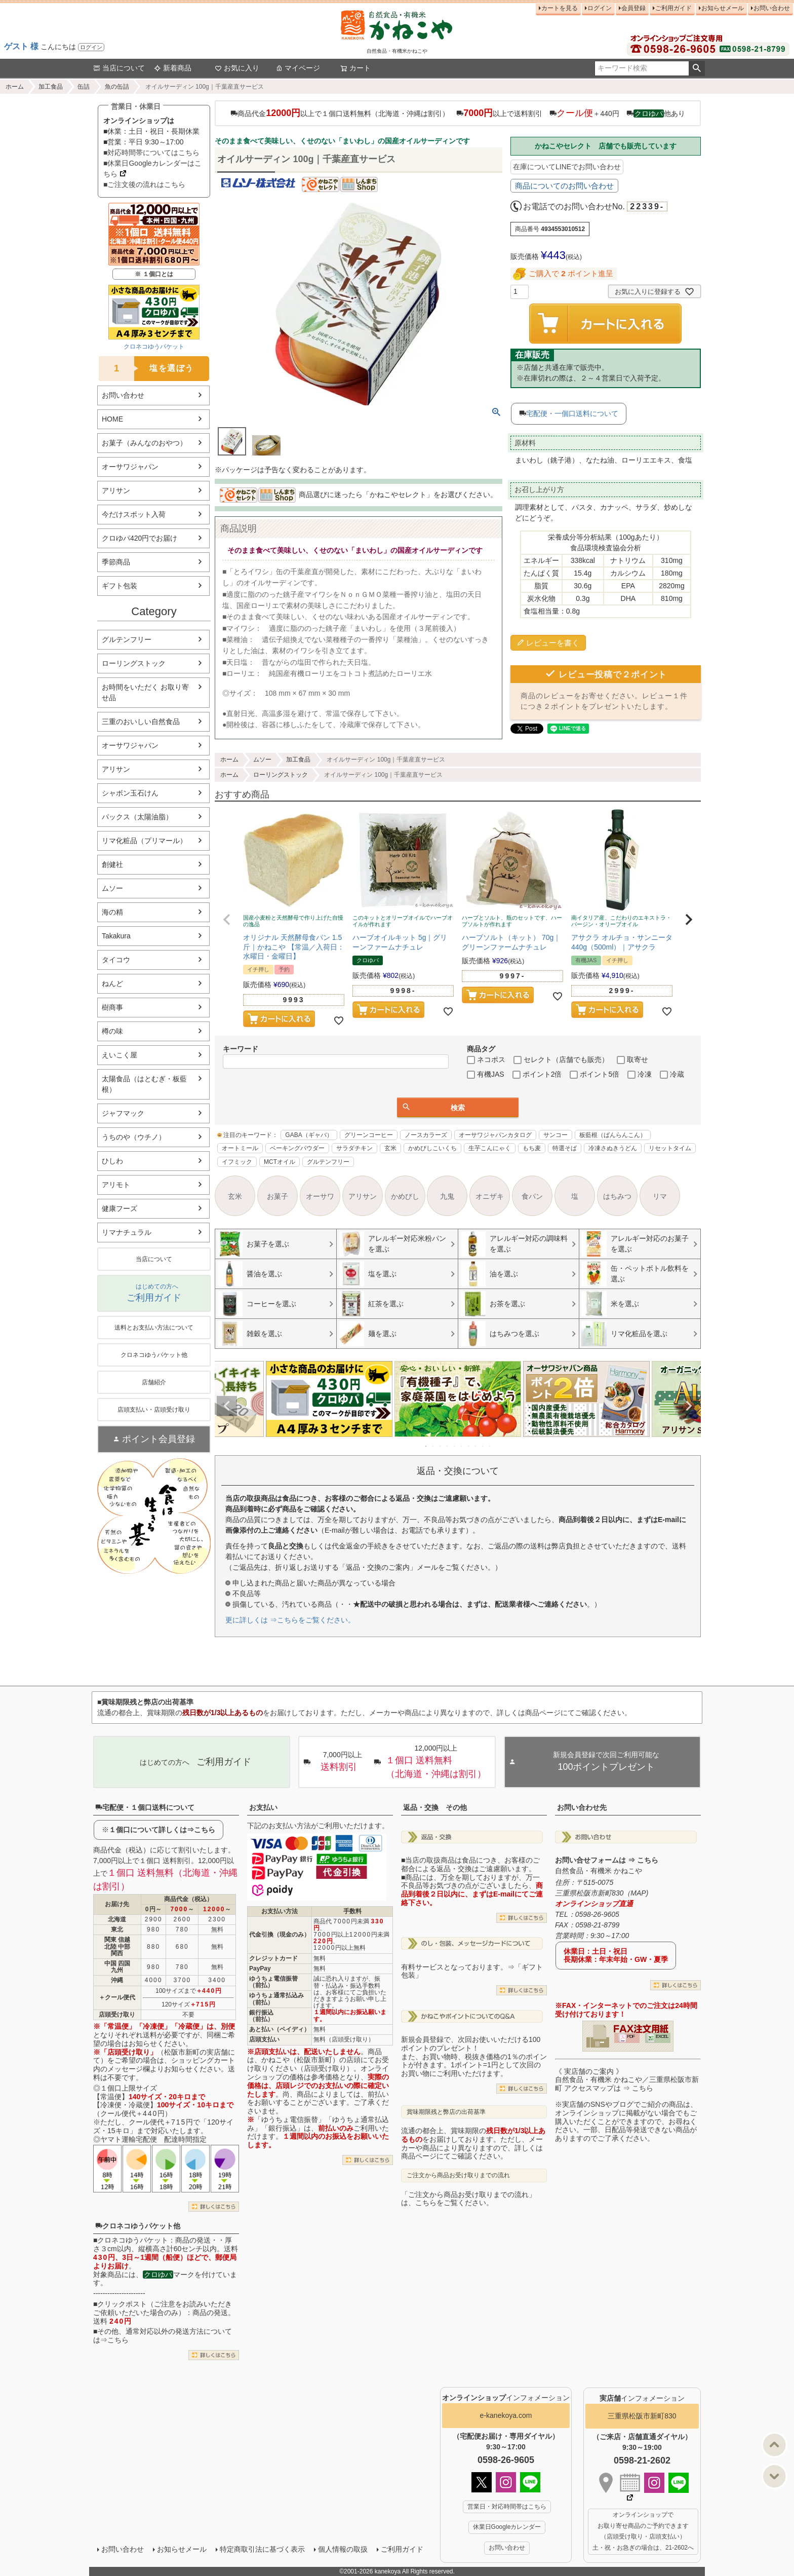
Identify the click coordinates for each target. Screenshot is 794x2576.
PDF (630, 2036)
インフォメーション (506, 2398)
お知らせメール (722, 8)
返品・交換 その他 (435, 1807)
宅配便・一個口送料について (572, 413)
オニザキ (489, 1196)
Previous (227, 1406)
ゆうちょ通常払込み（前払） (276, 1998)
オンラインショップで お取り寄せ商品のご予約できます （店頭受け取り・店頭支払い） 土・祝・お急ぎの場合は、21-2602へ (643, 2531)
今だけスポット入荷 (134, 514)
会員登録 (633, 8)
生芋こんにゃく (489, 1148)
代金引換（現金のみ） (279, 1934)
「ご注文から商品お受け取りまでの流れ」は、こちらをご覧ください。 (468, 2198)
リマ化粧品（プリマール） (144, 841)
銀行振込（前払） (261, 2016)
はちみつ (617, 1196)
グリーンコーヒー (368, 1135)
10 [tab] (490, 1446)
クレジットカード (273, 1958)
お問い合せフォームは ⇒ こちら (606, 1860)
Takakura (116, 936)
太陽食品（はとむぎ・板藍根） (144, 1084)
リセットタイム (670, 1148)
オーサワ (320, 1196)
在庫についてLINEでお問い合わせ (567, 167)
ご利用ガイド (673, 8)
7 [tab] (468, 1446)
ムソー (112, 888)
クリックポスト (122, 2304)
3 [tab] (440, 1446)
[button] (227, 919)
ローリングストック (134, 663)
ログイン (91, 47)
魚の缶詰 (117, 86)
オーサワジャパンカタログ (495, 1135)
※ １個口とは (154, 274)
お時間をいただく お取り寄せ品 (145, 692)
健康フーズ (119, 1208)
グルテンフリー (126, 639)
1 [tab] (426, 1446)
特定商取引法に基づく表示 (262, 2549)
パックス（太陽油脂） (137, 817)
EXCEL (662, 2036)
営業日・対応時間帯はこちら (506, 2506)
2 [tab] (433, 1446)
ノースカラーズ (426, 1135)
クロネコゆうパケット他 (137, 2226)
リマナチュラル (126, 1232)
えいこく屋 (119, 1055)
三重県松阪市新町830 (642, 2416)
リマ (660, 1196)
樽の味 (112, 1031)
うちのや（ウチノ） (134, 1137)
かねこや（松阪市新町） (300, 2060)
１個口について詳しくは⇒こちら (162, 1830)
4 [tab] (447, 1446)
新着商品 (172, 68)
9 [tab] (483, 1446)
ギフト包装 (119, 586)
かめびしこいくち (432, 1148)
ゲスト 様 (21, 46)
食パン (532, 1196)
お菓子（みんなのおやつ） (144, 443)
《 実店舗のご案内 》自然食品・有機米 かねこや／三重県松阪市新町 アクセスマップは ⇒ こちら (627, 2080)
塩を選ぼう (146, 368)
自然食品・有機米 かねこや (598, 1871)
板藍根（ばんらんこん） (612, 1135)
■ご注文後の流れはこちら (144, 184)
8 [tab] (476, 1446)
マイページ (297, 68)
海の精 (112, 912)
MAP (638, 1893)
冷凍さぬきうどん (612, 1148)
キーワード (240, 1049)
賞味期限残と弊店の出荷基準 (446, 2111)
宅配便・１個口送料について (144, 1807)
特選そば (564, 1148)
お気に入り (237, 68)
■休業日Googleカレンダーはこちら (152, 168)
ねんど (112, 983)
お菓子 (277, 1196)
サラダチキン (354, 1148)
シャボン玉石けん (130, 793)
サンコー (555, 1135)
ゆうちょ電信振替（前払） (273, 1982)
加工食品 (50, 86)
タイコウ (116, 960)
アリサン (116, 490)
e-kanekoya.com (506, 2415)
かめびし (405, 1196)
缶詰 (83, 86)
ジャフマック (123, 1113)
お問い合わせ (771, 8)
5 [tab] (454, 1446)
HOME (112, 419)
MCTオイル (279, 1161)
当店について (119, 68)
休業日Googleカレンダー (507, 2526)
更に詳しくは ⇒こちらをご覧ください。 (290, 1620)
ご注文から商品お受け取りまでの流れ (458, 2175)
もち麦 (532, 1148)
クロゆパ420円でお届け (139, 538)
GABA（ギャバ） (308, 1135)
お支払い (263, 1807)
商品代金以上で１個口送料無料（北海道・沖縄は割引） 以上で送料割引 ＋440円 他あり (457, 113)
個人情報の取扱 (343, 2549)
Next (689, 1406)
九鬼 (447, 1196)
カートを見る (559, 8)
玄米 (390, 1148)
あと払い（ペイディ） (279, 2029)
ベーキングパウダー (297, 1148)
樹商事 (112, 1007)
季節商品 (116, 562)
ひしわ (112, 1161)
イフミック (237, 1161)
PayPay (260, 1968)
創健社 (112, 864)
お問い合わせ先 (582, 1807)
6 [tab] (461, 1446)
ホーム (15, 86)
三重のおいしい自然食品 (141, 721)
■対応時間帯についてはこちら (151, 152)
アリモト (116, 1185)
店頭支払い (264, 2039)
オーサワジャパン (130, 467)
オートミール (240, 1148)
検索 (696, 68)
